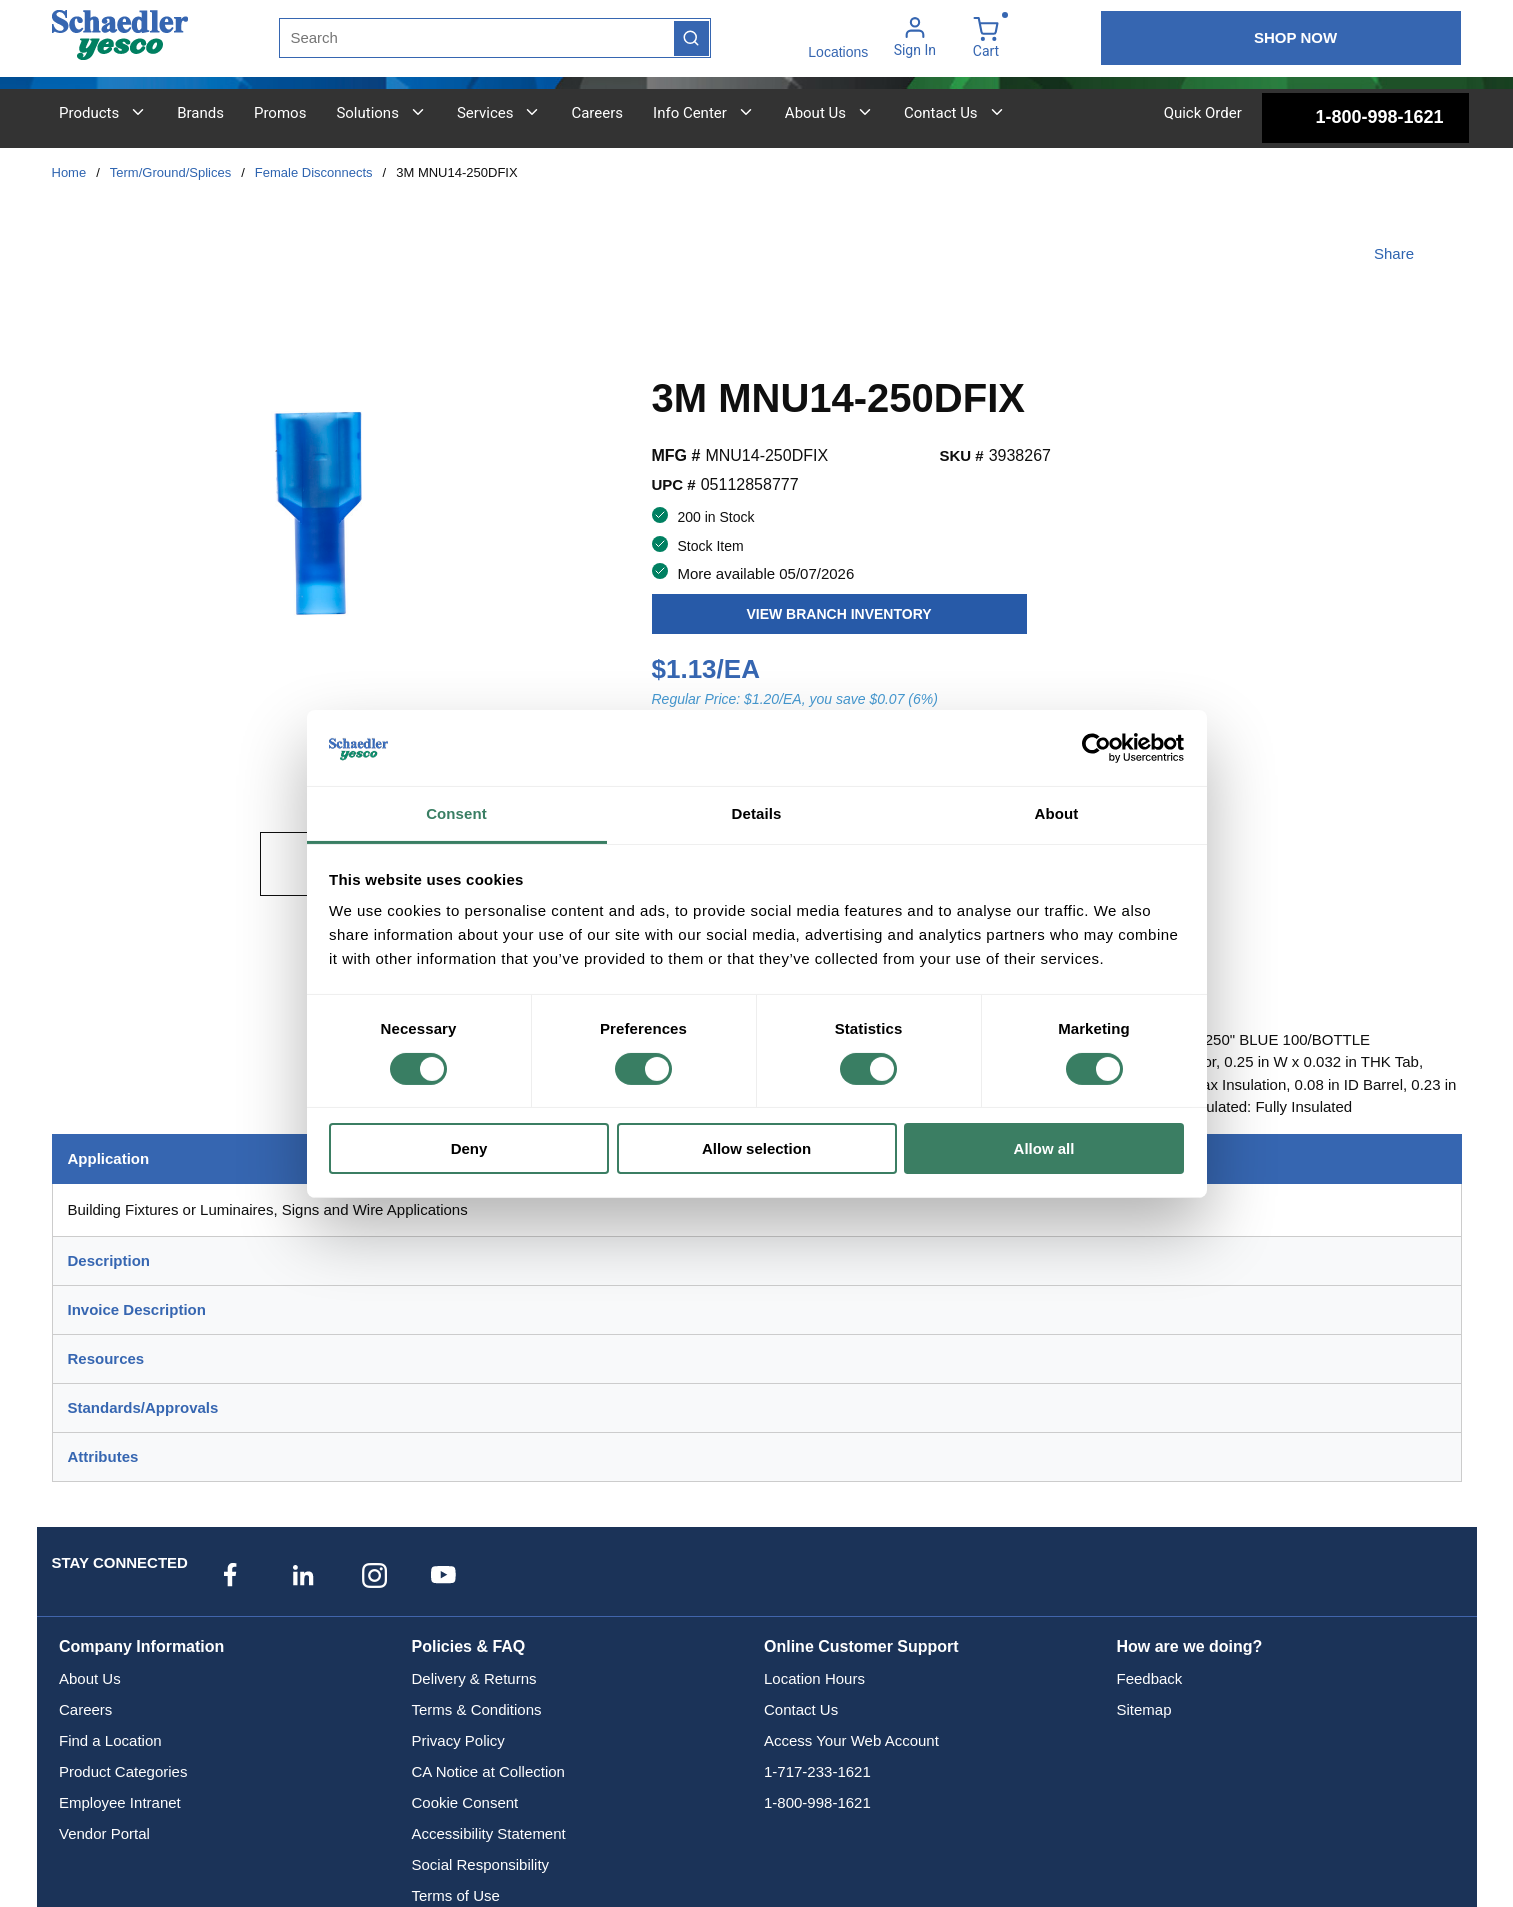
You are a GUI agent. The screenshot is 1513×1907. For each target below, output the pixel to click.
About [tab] (1057, 813)
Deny (469, 1148)
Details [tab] (757, 813)
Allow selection (756, 1148)
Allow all (1044, 1148)
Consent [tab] (456, 813)
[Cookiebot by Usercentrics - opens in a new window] (1096, 748)
